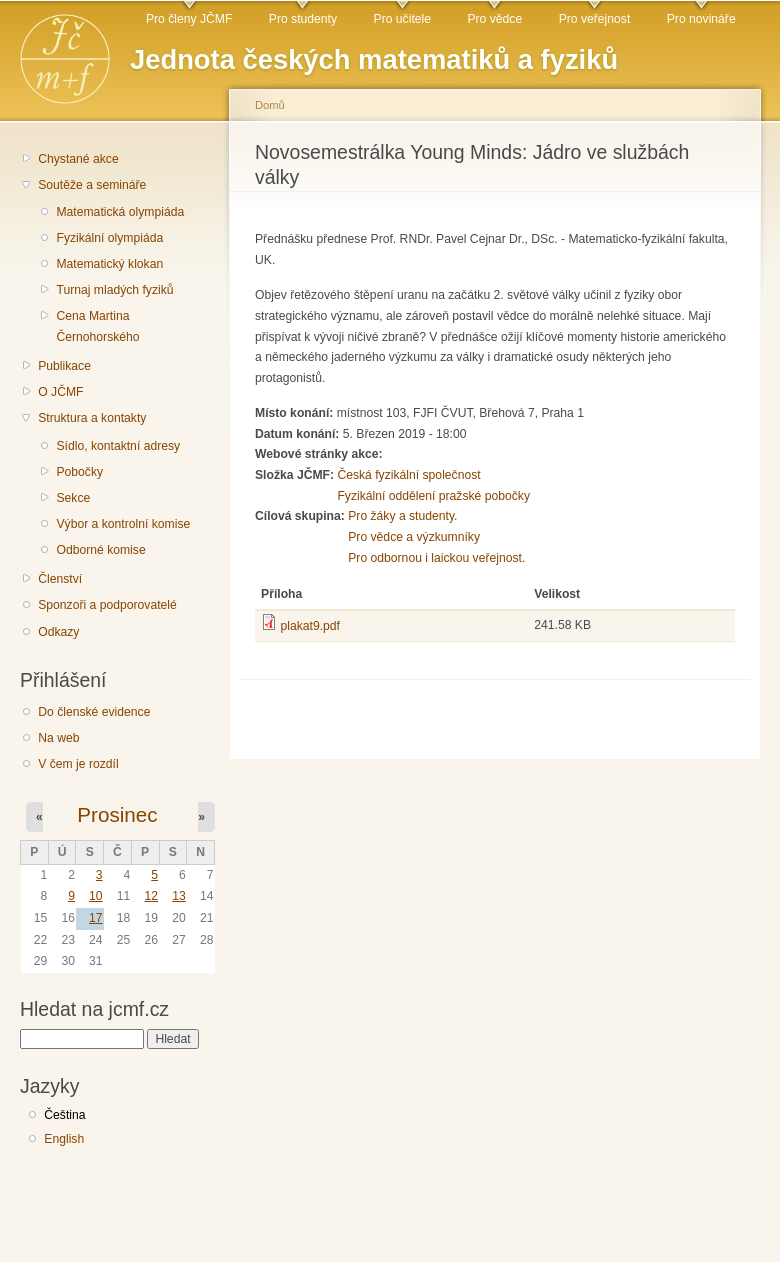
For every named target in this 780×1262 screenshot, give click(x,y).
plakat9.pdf (309, 626)
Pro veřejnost (595, 19)
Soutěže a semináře (92, 185)
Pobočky (79, 472)
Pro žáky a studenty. (402, 516)
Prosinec (117, 814)
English (64, 1139)
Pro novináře (701, 19)
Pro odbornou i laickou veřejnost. (436, 558)
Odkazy (58, 632)
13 (179, 896)
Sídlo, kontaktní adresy (118, 446)
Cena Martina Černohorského (97, 326)
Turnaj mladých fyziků (114, 290)
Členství (60, 579)
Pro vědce (494, 19)
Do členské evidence (94, 712)
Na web (58, 738)
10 (96, 896)
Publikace (64, 366)
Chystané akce (78, 159)
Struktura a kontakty (92, 418)
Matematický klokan (109, 264)
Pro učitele (402, 19)
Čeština (64, 1115)
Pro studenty (303, 19)
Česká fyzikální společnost (408, 475)
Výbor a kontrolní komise (123, 524)
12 (151, 896)
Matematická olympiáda (120, 212)
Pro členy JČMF (189, 19)
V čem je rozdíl (78, 764)
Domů (270, 105)
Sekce (73, 498)
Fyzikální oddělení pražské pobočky (433, 496)
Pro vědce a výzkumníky (414, 537)
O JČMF (60, 392)
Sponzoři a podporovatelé (107, 605)
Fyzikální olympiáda (109, 238)
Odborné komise (100, 550)
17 (96, 918)
